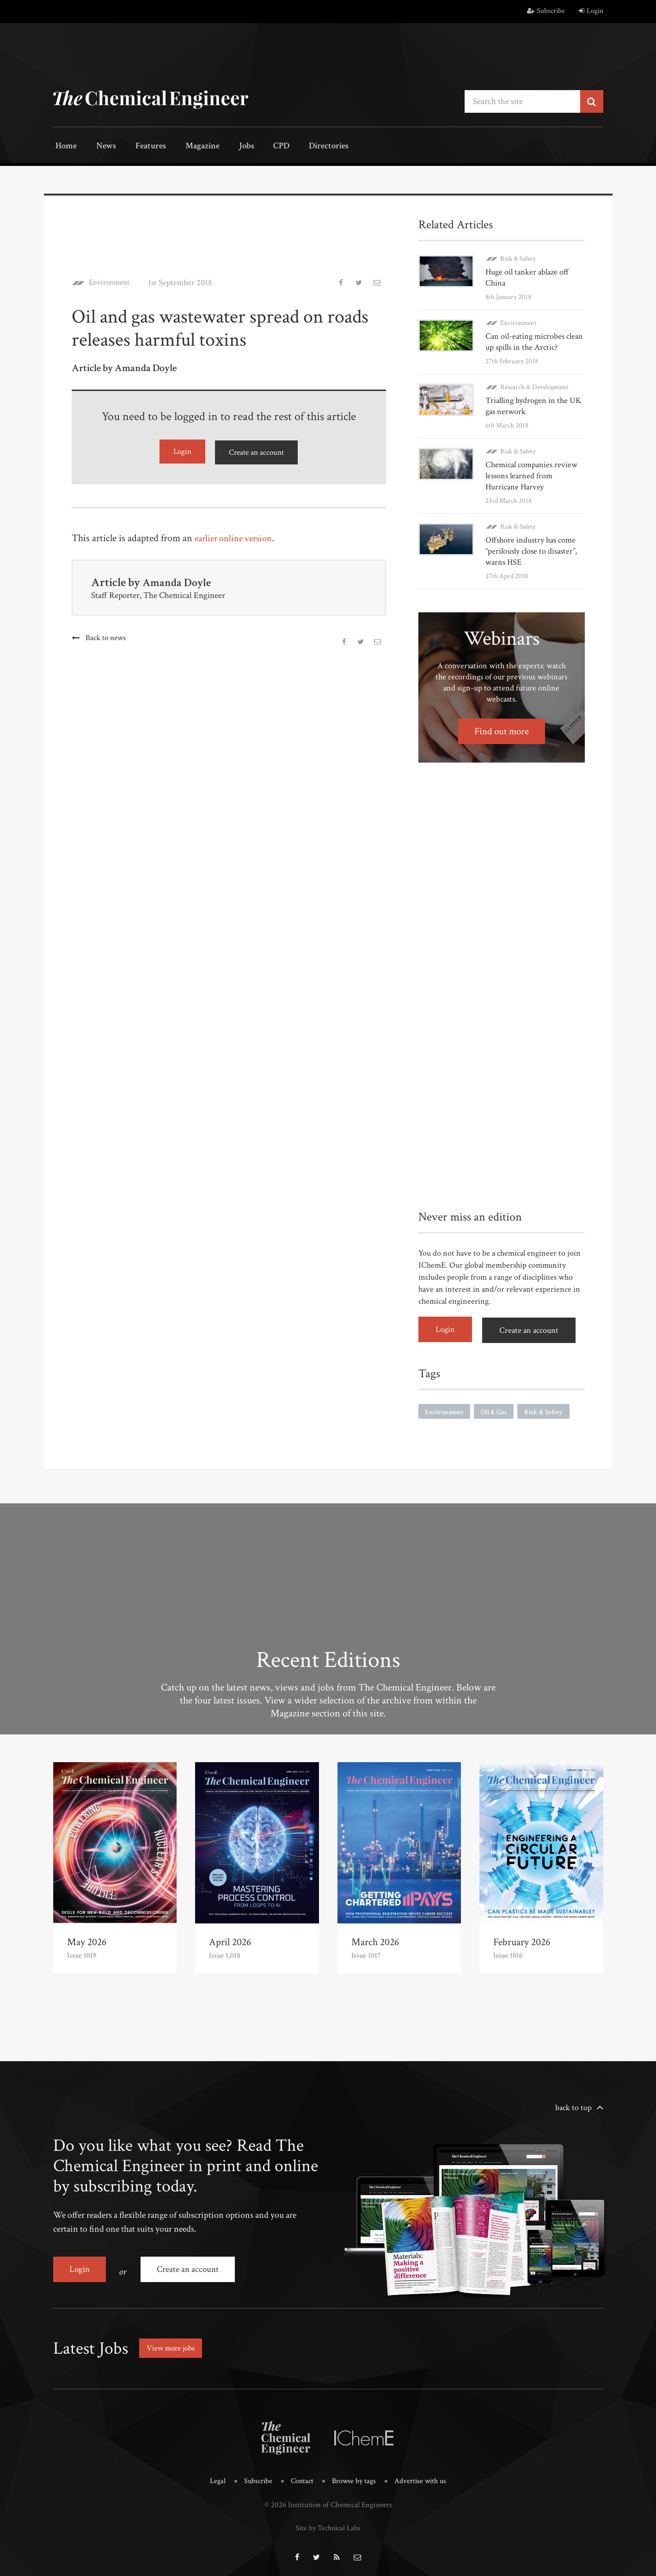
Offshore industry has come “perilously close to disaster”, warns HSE (531, 550)
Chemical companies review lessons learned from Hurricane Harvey (531, 474)
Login (591, 11)
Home (64, 146)
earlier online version (237, 536)
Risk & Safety (518, 257)
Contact (301, 2475)
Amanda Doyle (178, 580)
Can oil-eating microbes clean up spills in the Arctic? (534, 341)
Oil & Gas (498, 1409)
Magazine (190, 146)
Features (141, 146)
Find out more (501, 730)
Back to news (106, 636)
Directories (303, 146)
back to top (573, 2105)
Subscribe (546, 11)
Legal (214, 2475)
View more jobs (173, 2342)
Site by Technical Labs (328, 2521)
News (100, 146)
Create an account (256, 451)
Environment (111, 282)
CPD (260, 146)
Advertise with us (423, 2475)
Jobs (230, 146)
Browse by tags (354, 2475)
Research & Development (534, 386)
